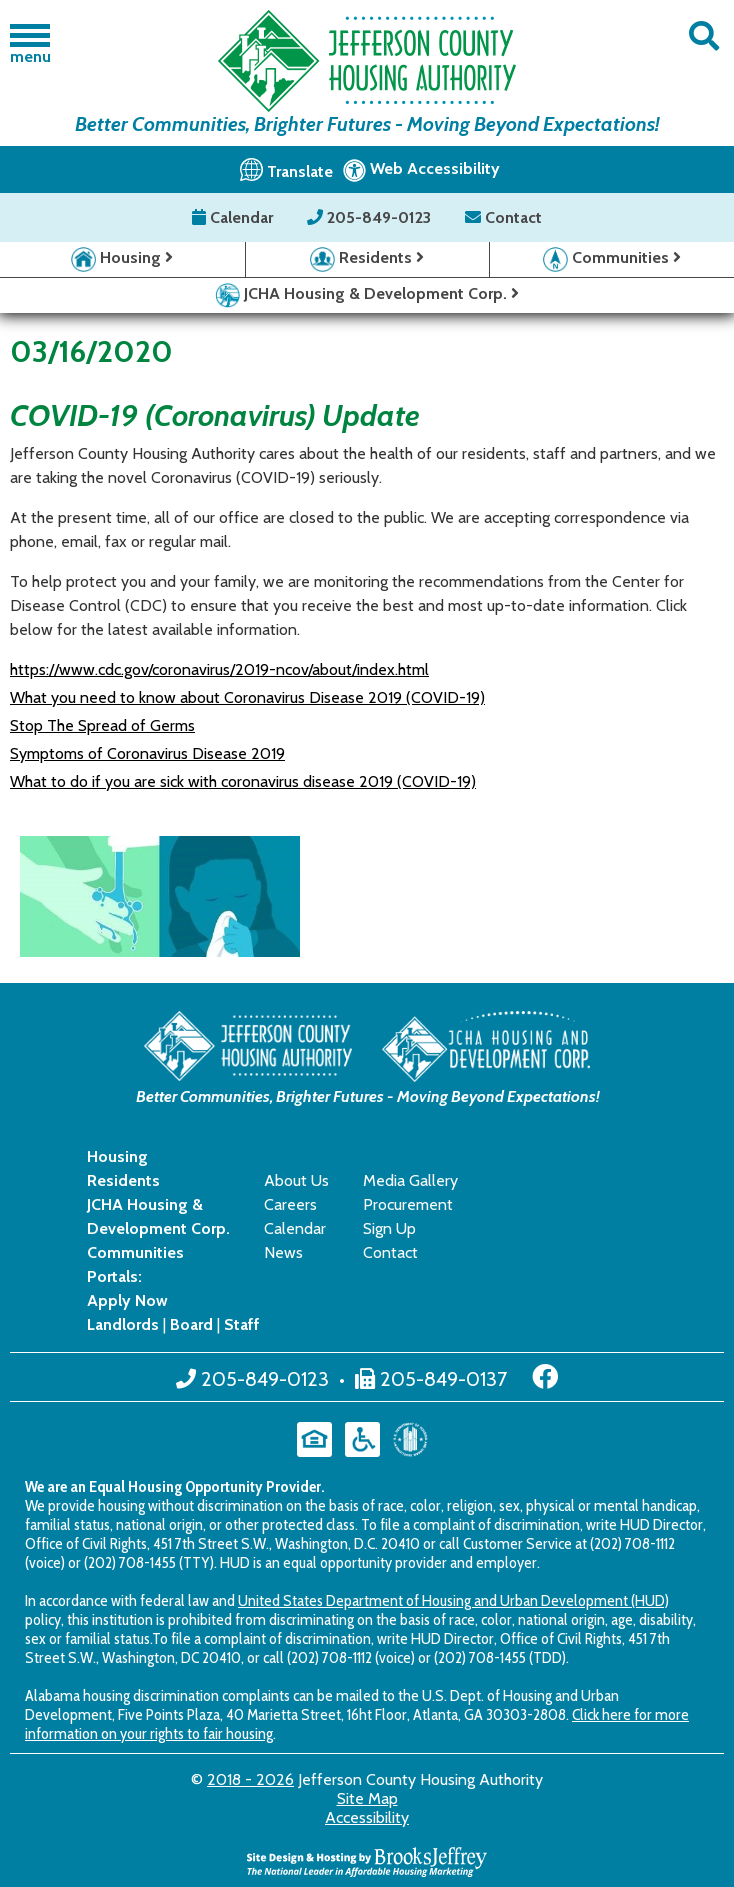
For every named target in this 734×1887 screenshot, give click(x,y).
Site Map (367, 1798)
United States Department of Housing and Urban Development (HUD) (453, 1600)
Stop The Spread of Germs (102, 725)
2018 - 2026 (250, 1779)
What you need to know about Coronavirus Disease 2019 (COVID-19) (247, 697)
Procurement (408, 1204)
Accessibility (367, 1817)
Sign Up (389, 1228)
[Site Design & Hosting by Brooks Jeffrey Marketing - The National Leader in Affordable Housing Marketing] (367, 1859)
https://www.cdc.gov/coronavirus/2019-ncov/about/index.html (219, 669)
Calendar (234, 217)
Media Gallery (410, 1180)
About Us (296, 1180)
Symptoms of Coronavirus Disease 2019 (147, 753)
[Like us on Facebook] (545, 1377)
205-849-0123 (371, 217)
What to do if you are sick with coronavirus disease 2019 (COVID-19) (243, 781)
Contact (503, 217)
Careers (290, 1204)
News (283, 1252)
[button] (703, 36)
